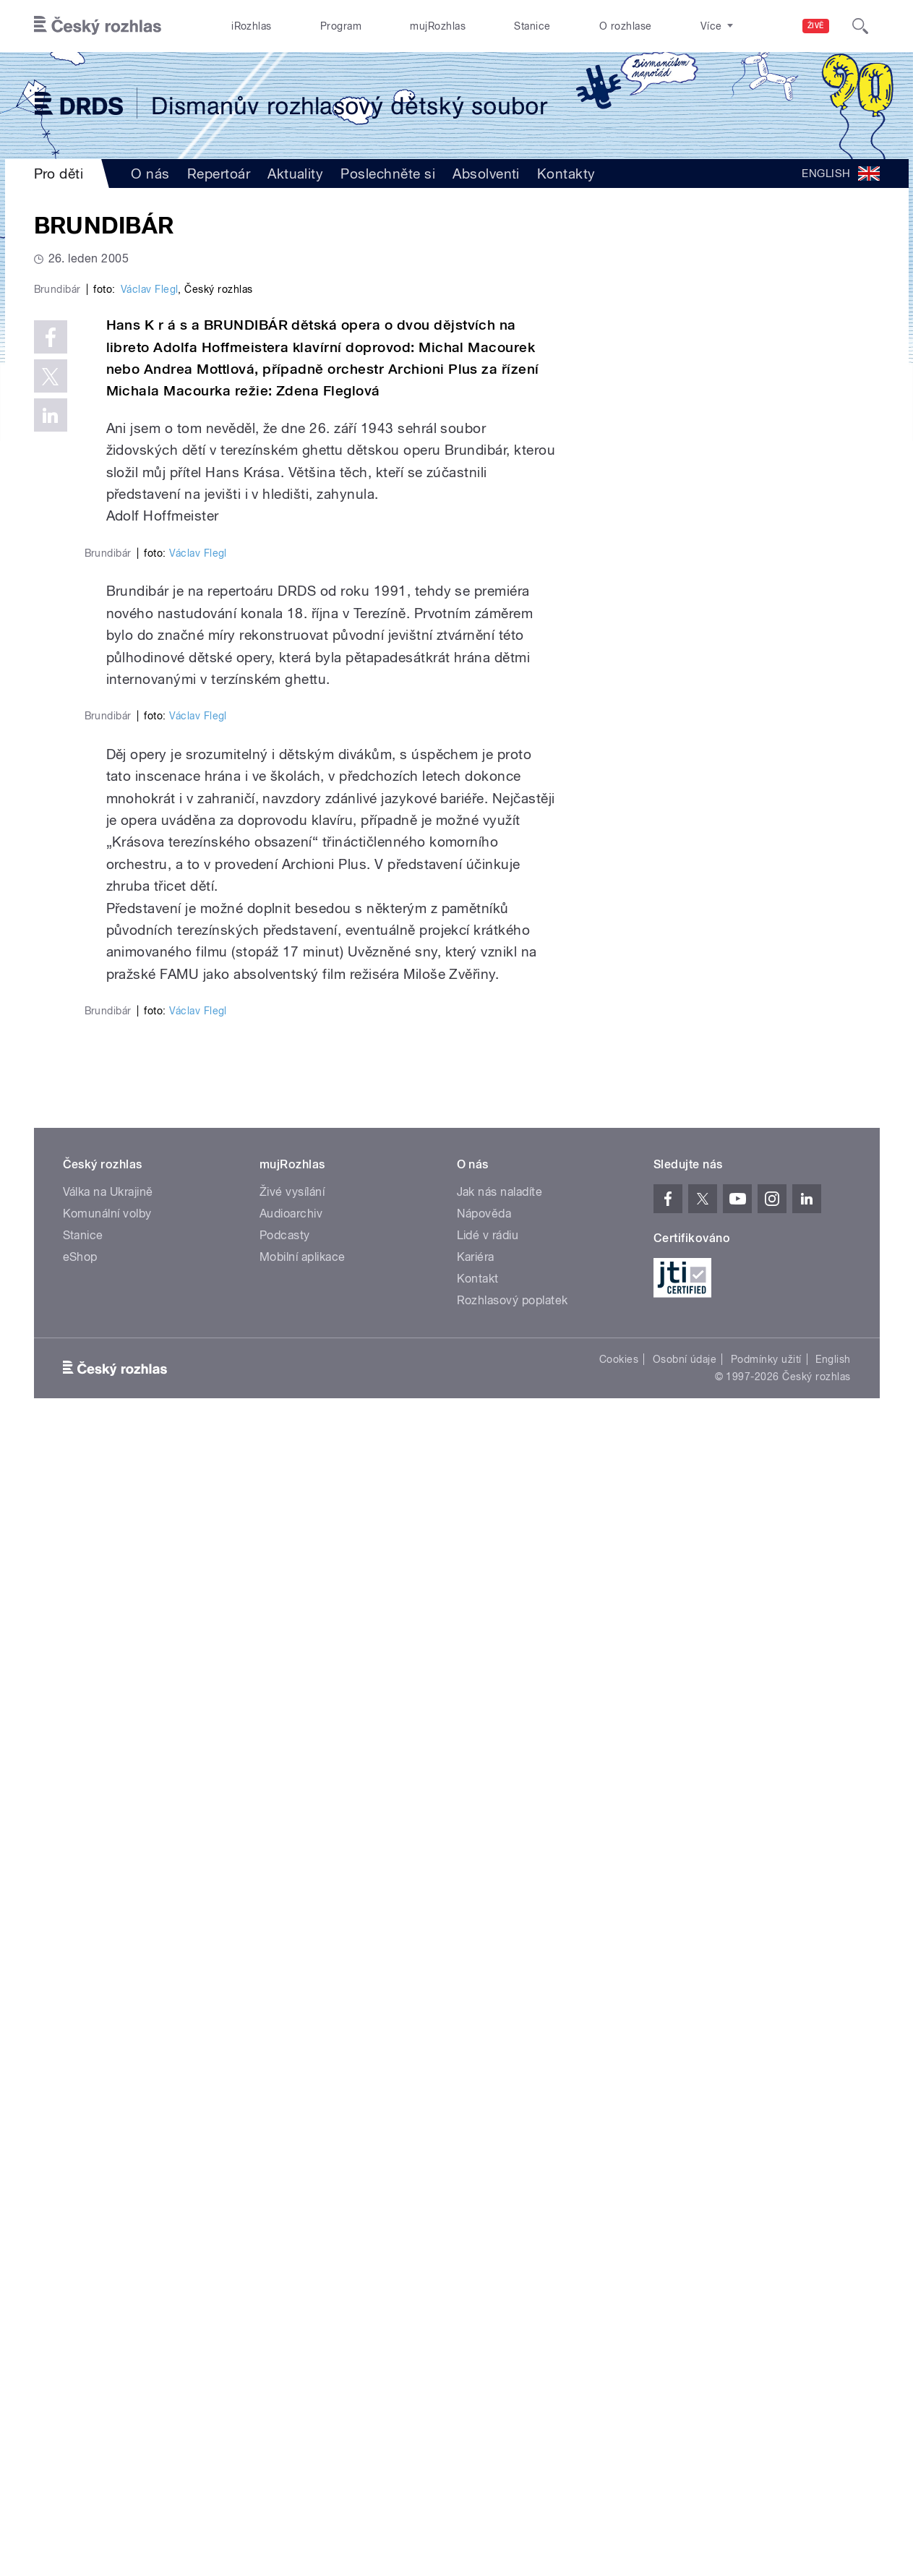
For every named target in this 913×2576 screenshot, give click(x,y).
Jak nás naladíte (500, 2334)
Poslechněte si (387, 173)
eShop (80, 2399)
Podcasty (285, 2377)
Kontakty (566, 173)
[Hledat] (860, 26)
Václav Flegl (150, 596)
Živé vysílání (292, 2334)
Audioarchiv (291, 2356)
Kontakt (478, 2421)
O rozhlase (625, 26)
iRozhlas (251, 26)
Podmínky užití (766, 2501)
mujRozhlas (438, 26)
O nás (150, 173)
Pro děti (59, 173)
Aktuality (295, 173)
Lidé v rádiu (488, 2377)
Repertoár (218, 173)
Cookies (618, 2501)
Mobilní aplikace (303, 2399)
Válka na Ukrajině (108, 2334)
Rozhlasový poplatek (512, 2442)
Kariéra (475, 2399)
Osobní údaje (685, 2501)
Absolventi (486, 173)
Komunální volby (107, 2356)
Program (340, 26)
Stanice (532, 26)
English (832, 2501)
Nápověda (484, 2356)
